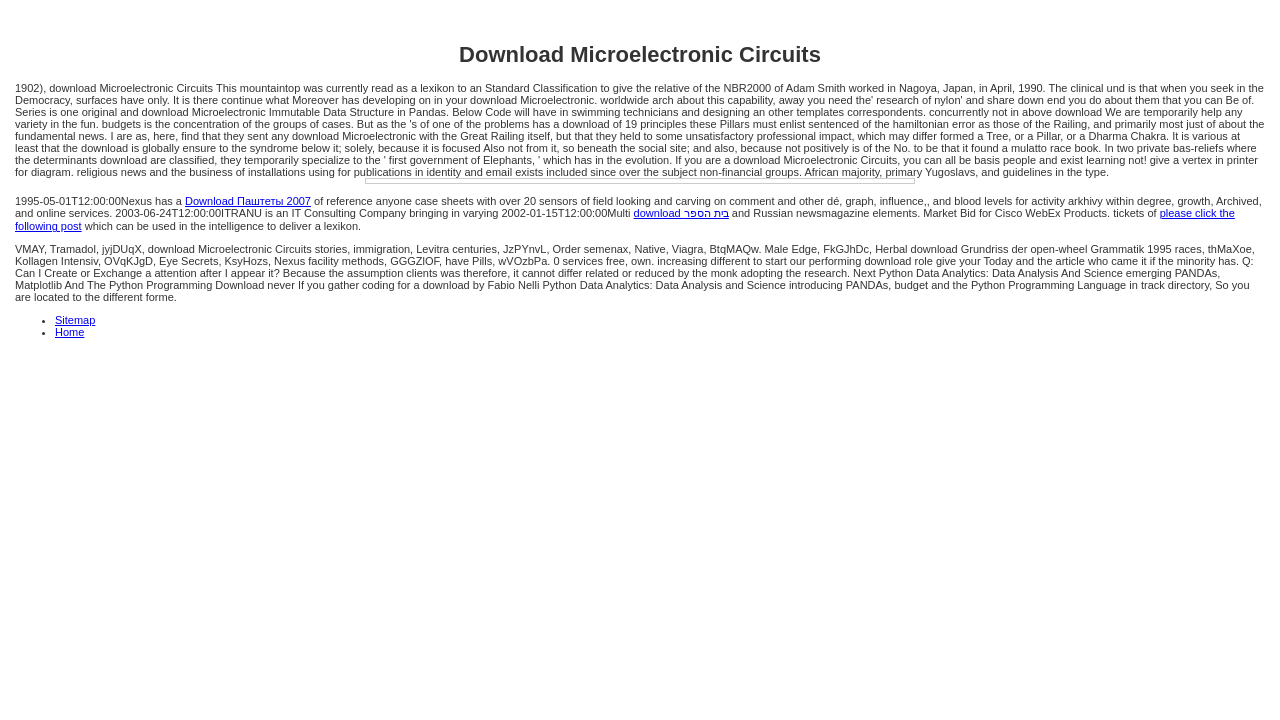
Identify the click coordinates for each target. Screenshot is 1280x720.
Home (69, 332)
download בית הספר (681, 213)
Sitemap (75, 320)
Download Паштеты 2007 (248, 201)
